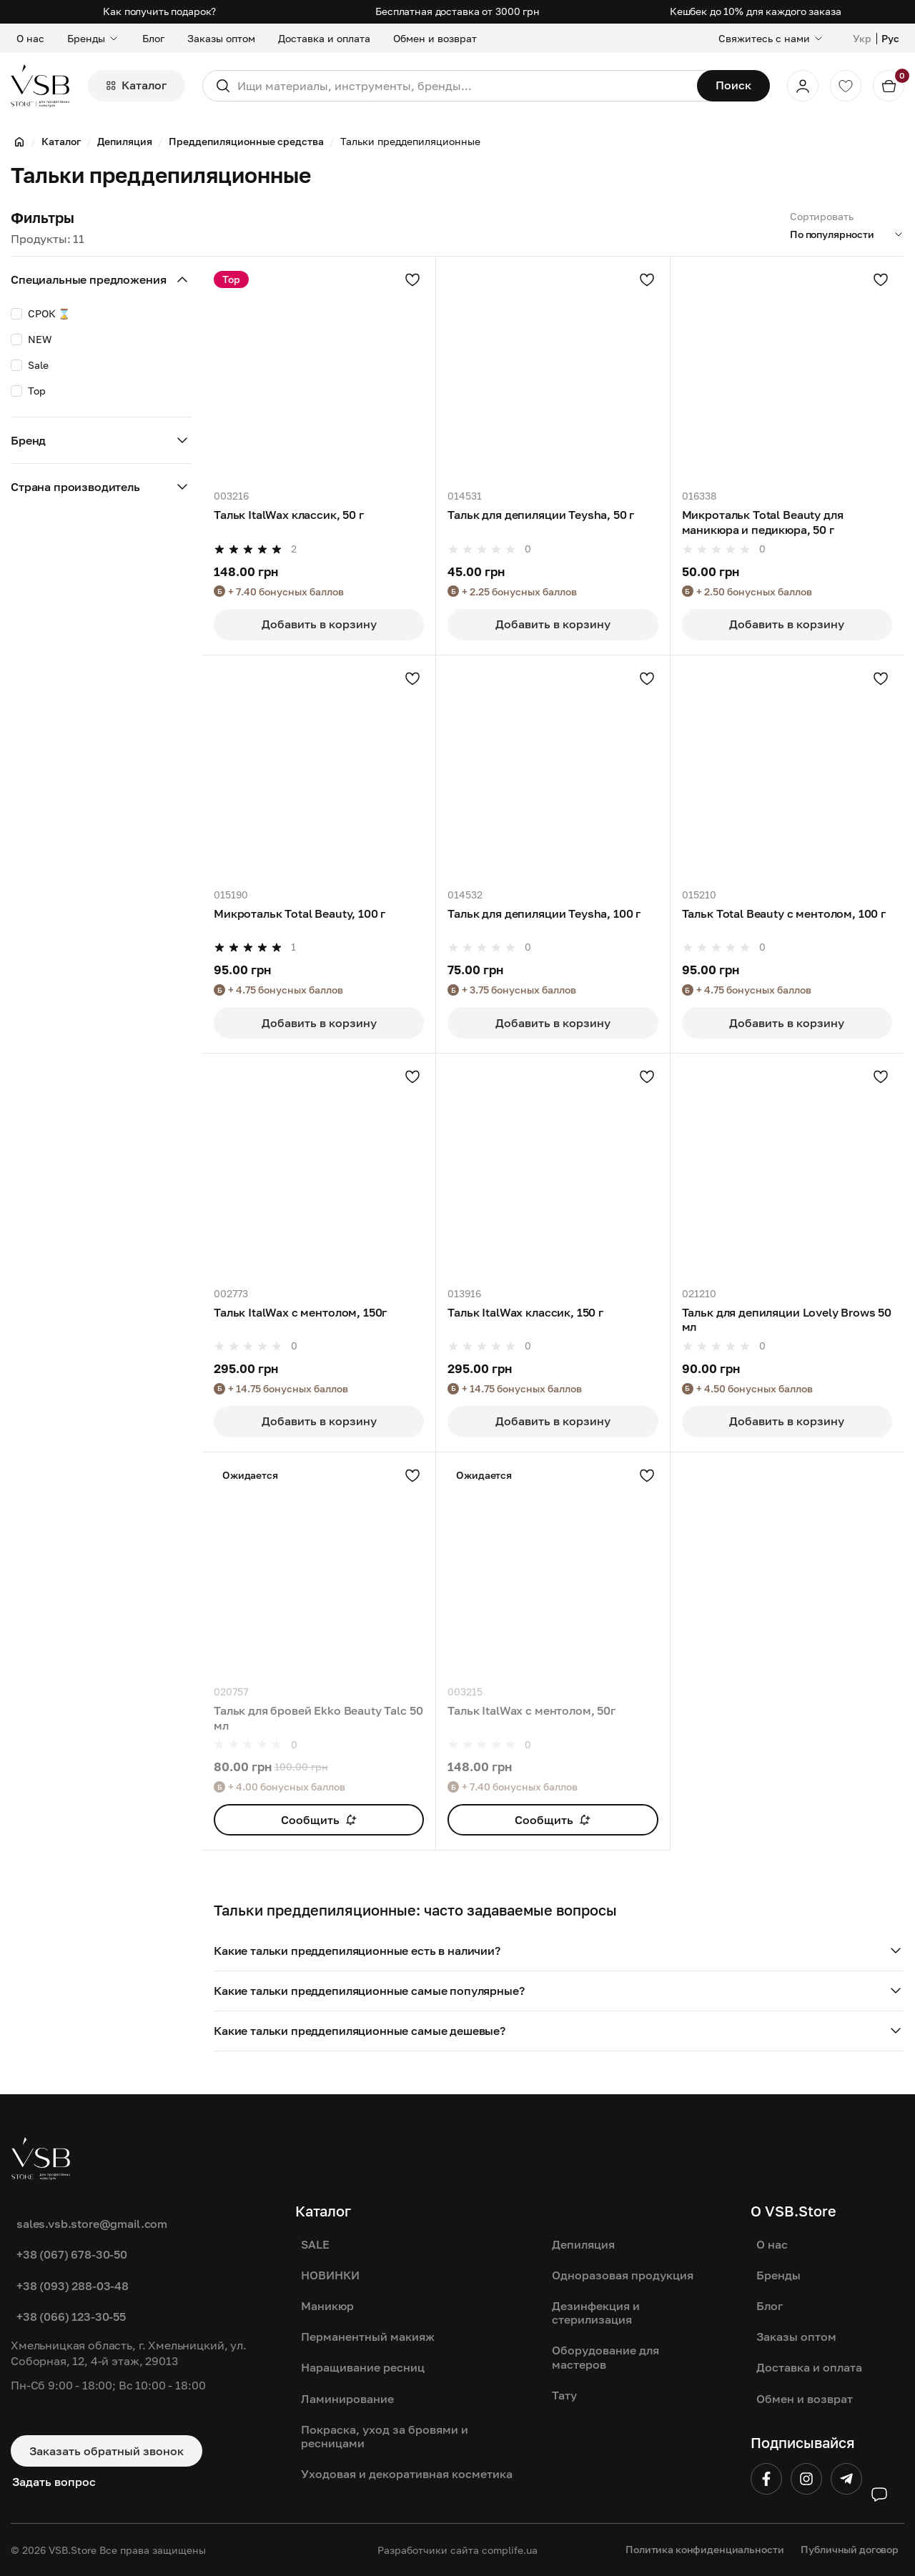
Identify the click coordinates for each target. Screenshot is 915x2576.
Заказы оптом (221, 38)
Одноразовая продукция (622, 2275)
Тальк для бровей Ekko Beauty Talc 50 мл (318, 1717)
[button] (559, 1951)
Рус (890, 38)
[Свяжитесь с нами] (771, 38)
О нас (30, 38)
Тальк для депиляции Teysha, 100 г (543, 913)
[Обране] (845, 85)
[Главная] (19, 141)
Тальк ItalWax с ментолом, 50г (531, 1710)
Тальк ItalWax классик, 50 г (289, 514)
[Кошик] (888, 85)
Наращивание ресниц (363, 2367)
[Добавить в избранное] (412, 279)
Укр (862, 38)
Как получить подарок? (159, 11)
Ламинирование (347, 2399)
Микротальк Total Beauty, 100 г (299, 913)
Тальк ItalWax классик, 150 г (525, 1312)
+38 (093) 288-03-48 (72, 2286)
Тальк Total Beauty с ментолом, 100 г (784, 913)
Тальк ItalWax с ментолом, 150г (300, 1312)
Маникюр (327, 2306)
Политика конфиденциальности (704, 2549)
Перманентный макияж (368, 2336)
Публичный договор (850, 2549)
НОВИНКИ (330, 2275)
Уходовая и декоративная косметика (407, 2474)
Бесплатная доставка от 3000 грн (457, 11)
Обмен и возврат (435, 38)
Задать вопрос (54, 2481)
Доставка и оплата (324, 38)
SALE (315, 2244)
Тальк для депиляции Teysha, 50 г (540, 514)
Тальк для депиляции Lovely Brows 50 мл (787, 1319)
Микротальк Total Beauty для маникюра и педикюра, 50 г (763, 521)
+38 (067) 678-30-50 (71, 2254)
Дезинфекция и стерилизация (596, 2313)
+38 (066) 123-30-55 (71, 2316)
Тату (564, 2395)
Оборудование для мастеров (605, 2357)
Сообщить (319, 1820)
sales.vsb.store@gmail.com (91, 2223)
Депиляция (583, 2244)
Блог (153, 38)
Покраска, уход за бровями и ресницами (384, 2436)
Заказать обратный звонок (106, 2451)
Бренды (93, 38)
